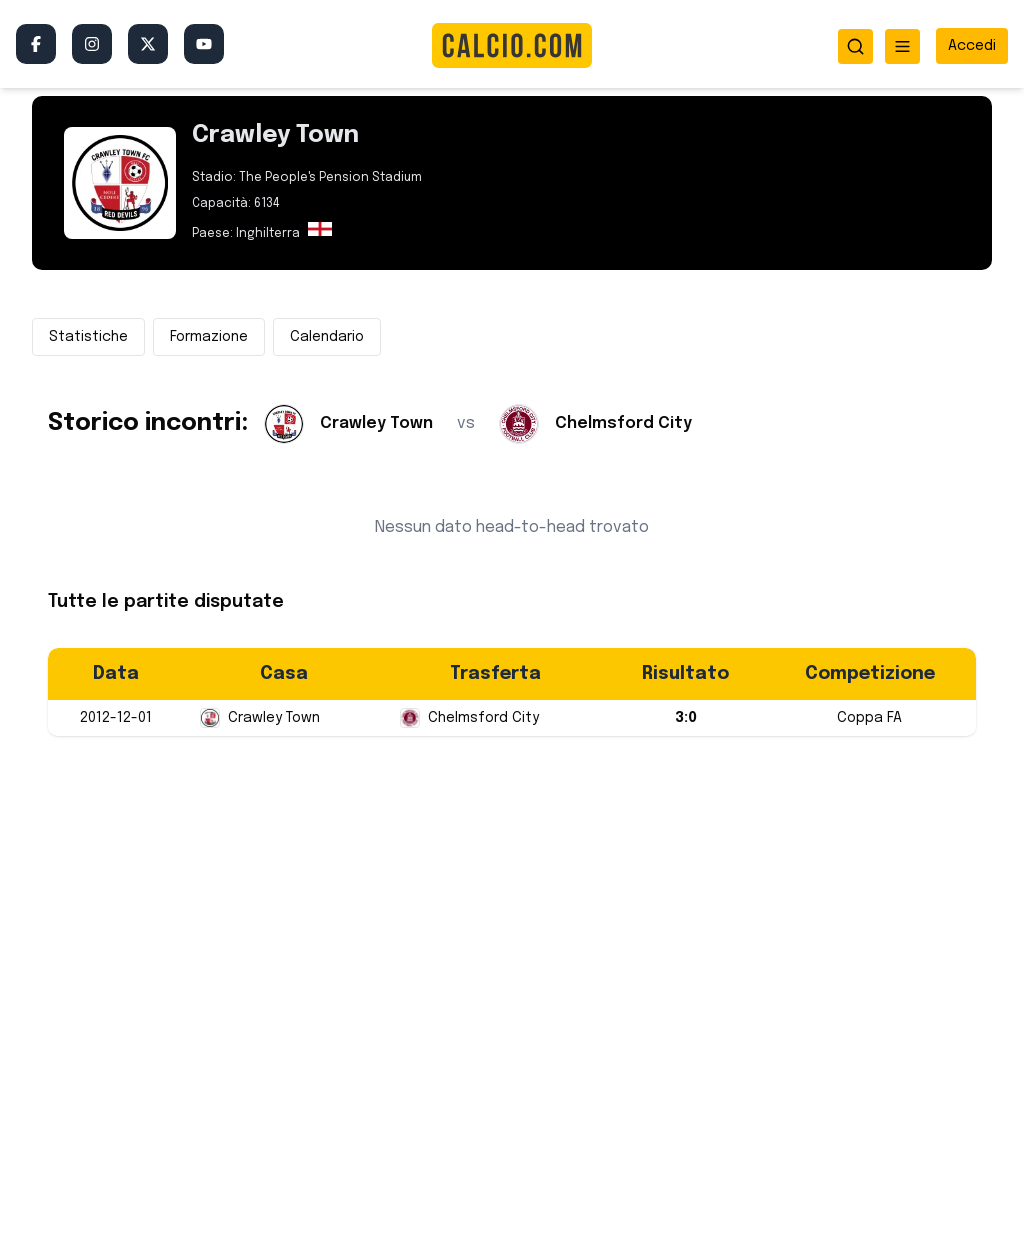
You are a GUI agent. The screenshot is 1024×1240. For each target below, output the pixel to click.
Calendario (327, 337)
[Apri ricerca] (855, 46)
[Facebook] (36, 44)
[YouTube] (204, 44)
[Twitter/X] (148, 44)
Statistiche (88, 337)
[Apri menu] (902, 46)
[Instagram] (92, 44)
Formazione (209, 337)
